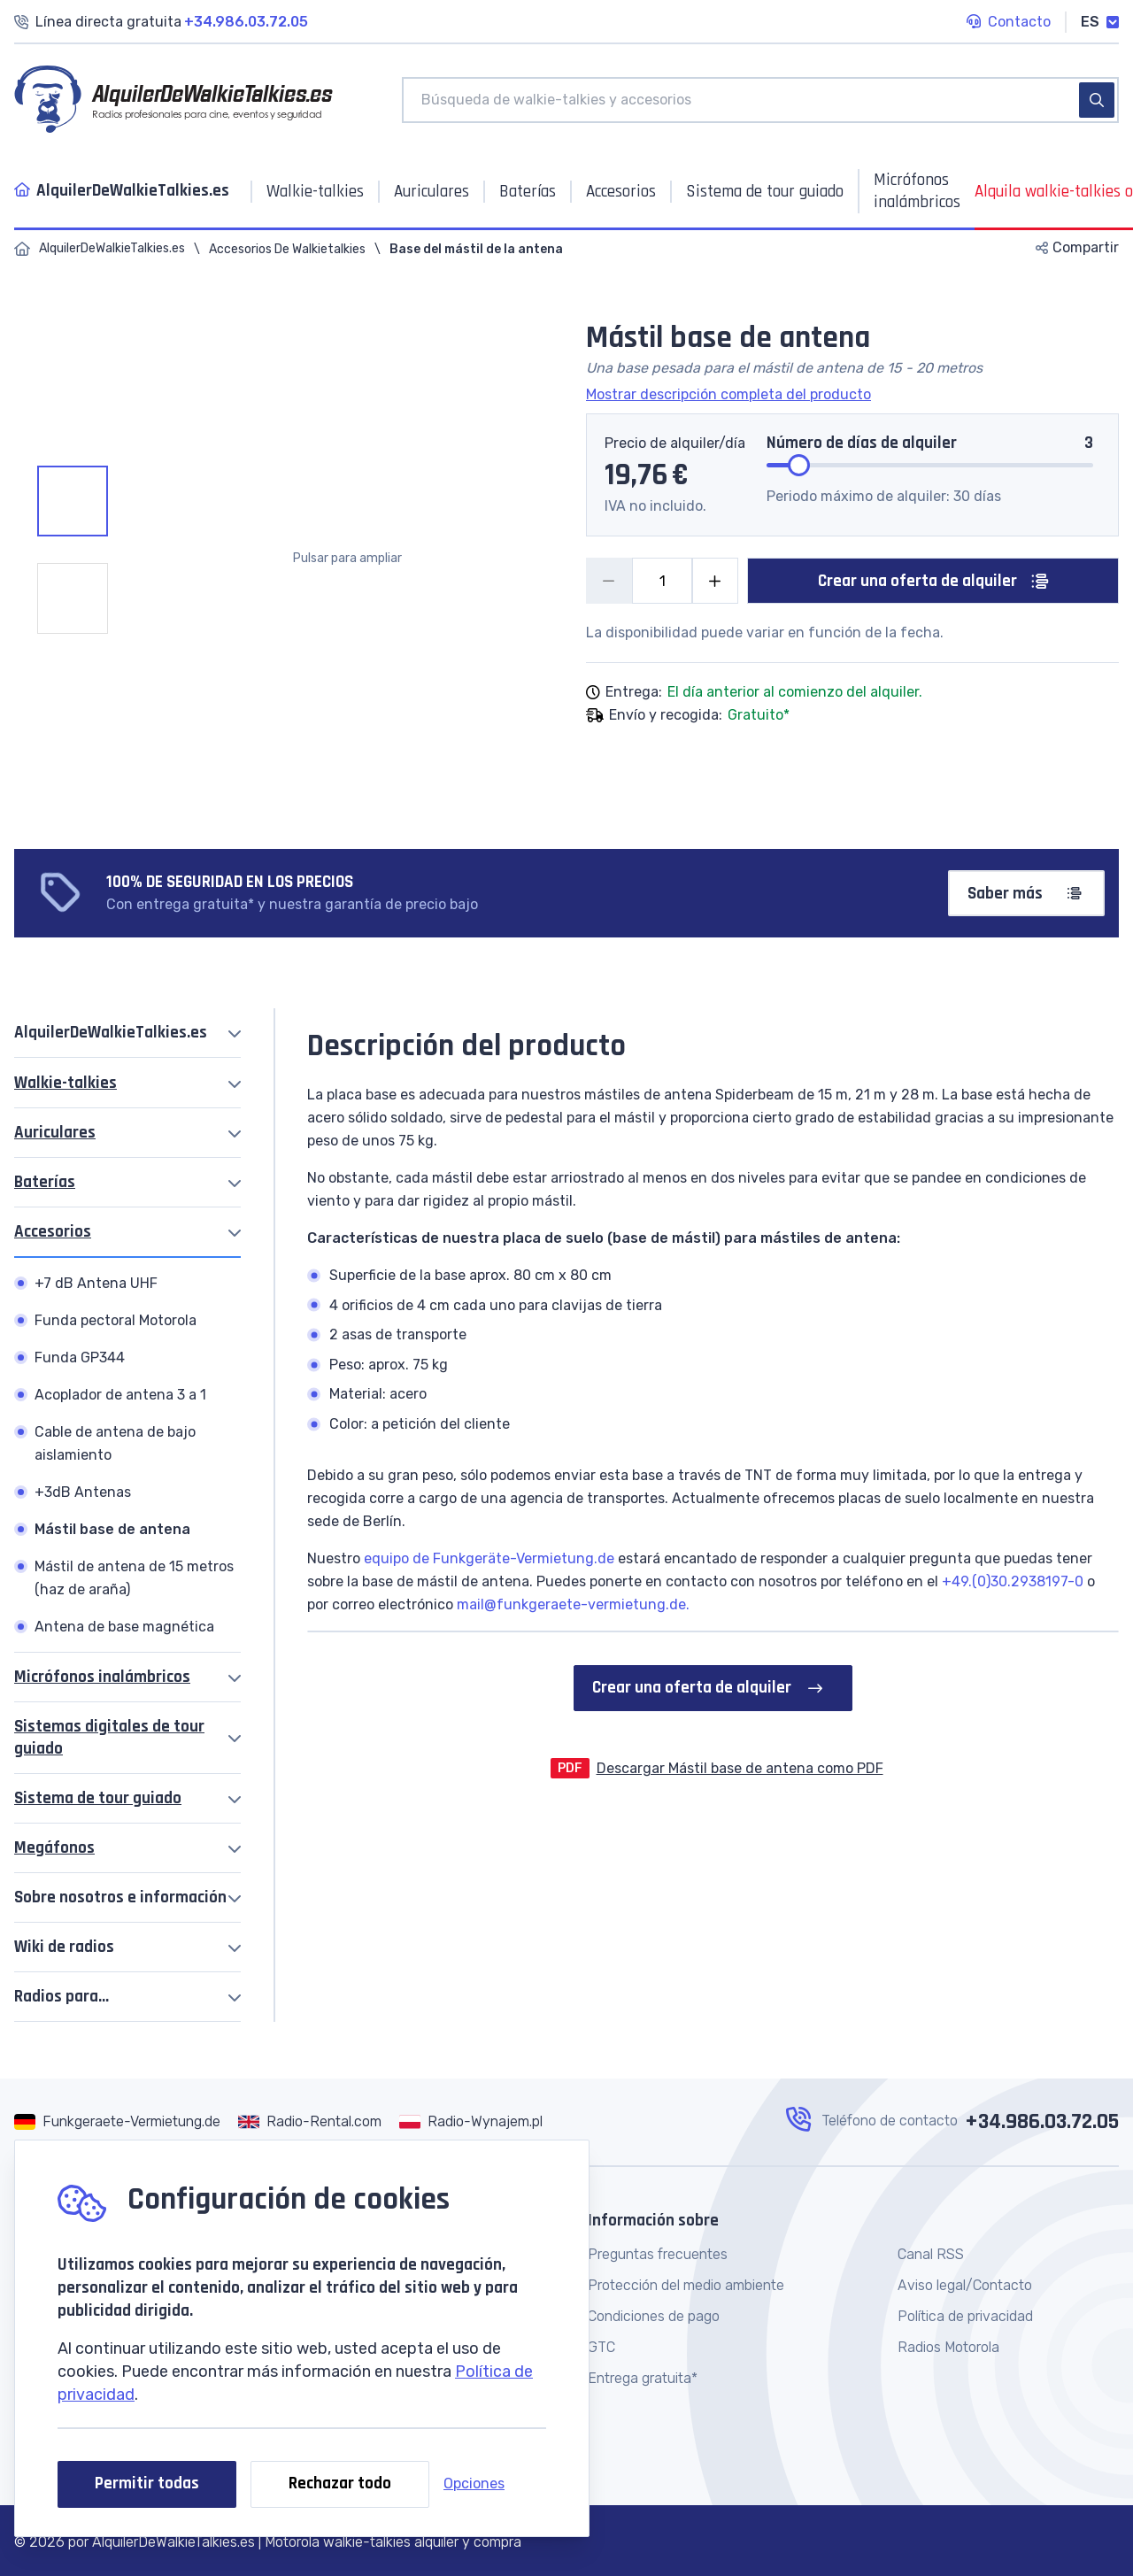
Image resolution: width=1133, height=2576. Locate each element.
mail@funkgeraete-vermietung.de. (571, 1604)
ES (1100, 21)
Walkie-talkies (65, 1083)
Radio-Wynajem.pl (485, 2121)
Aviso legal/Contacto (965, 2285)
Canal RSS (931, 2254)
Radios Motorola (948, 2347)
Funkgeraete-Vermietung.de (131, 2121)
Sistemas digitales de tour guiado (109, 1738)
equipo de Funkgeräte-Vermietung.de (489, 1558)
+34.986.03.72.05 (1042, 2122)
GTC (601, 2347)
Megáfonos (54, 1848)
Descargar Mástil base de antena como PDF (740, 1768)
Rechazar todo (340, 2483)
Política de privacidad (965, 2316)
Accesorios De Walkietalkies (287, 249)
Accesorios (52, 1232)
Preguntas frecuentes (658, 2254)
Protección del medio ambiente (686, 2285)
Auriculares (55, 1133)
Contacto (1009, 23)
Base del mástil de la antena (476, 249)
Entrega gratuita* (643, 2378)
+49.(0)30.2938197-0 (1012, 1581)
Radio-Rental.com (324, 2121)
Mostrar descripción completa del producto (728, 394)
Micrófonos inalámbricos (102, 1677)
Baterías (44, 1182)
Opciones (474, 2483)
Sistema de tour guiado (97, 1798)
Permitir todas (147, 2483)
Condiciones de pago (654, 2316)
